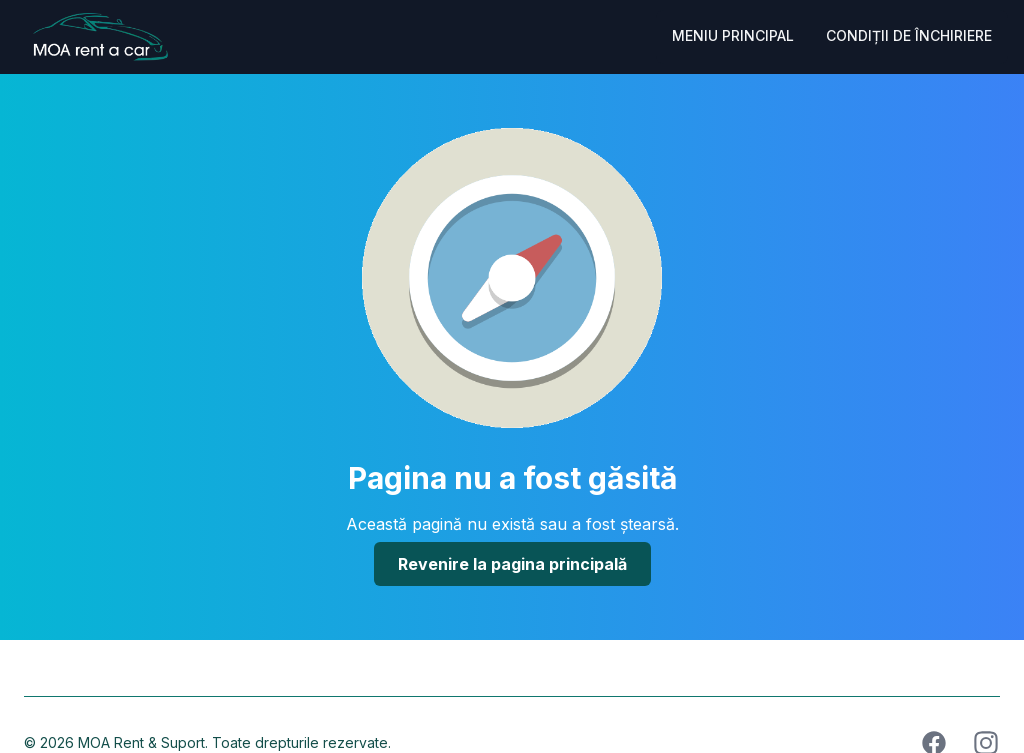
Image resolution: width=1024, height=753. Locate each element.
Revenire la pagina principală (512, 564)
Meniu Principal (733, 35)
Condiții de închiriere (909, 35)
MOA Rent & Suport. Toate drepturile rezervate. (234, 742)
